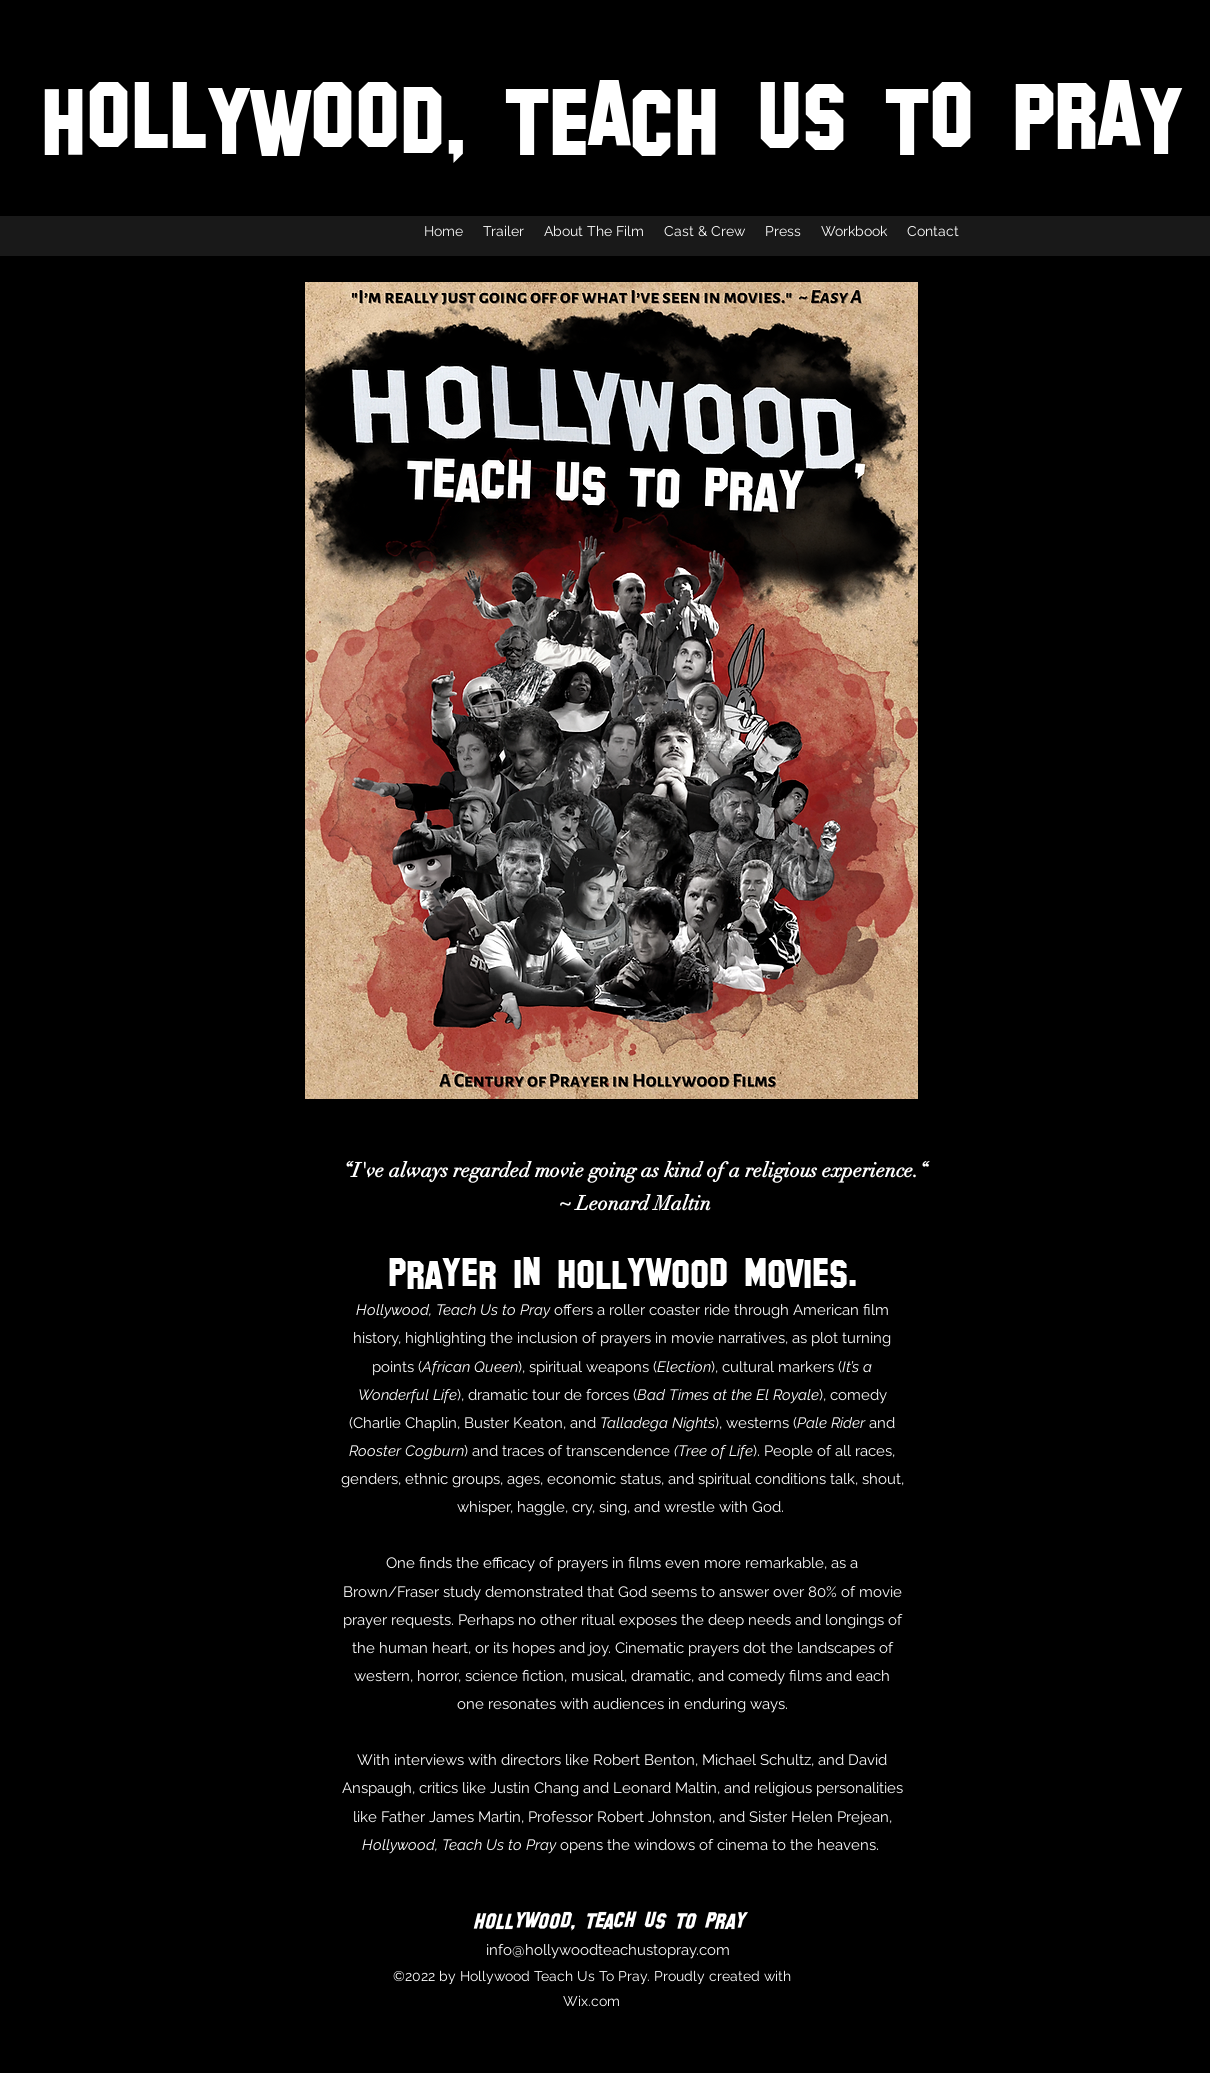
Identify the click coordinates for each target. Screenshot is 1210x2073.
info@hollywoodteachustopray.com (608, 1950)
